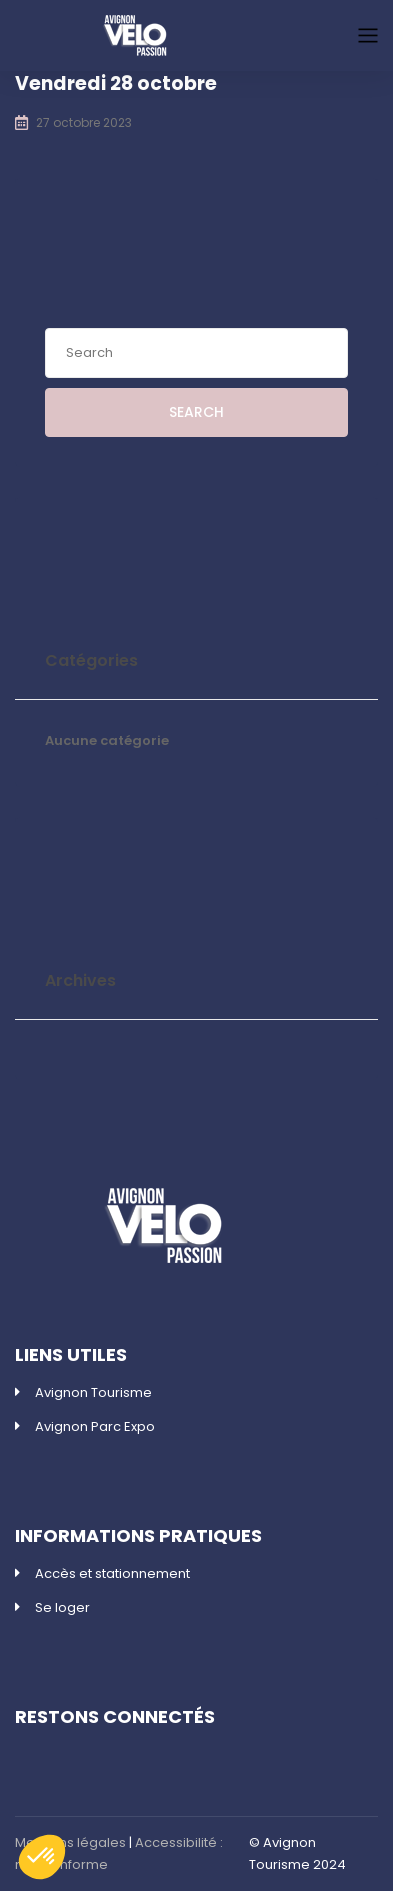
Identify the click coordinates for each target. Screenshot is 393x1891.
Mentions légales (70, 1842)
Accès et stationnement (112, 1573)
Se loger (62, 1607)
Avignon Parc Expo (95, 1426)
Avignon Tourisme (93, 1392)
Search (196, 412)
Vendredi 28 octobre (116, 83)
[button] (42, 1857)
